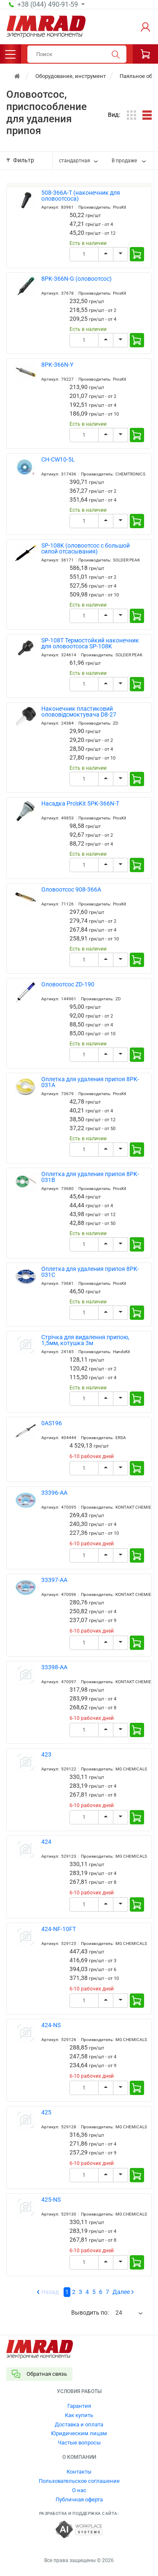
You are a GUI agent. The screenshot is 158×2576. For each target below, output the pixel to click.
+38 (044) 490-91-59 (48, 5)
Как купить (79, 2415)
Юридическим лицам (79, 2433)
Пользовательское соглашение (79, 2481)
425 (46, 2112)
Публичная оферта (79, 2499)
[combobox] (79, 161)
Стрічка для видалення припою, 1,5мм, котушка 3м (85, 1340)
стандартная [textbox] (74, 161)
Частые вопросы (79, 2442)
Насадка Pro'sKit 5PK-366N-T (80, 803)
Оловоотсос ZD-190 (67, 984)
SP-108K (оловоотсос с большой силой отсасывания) (85, 549)
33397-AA (54, 1580)
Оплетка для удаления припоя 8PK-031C (90, 1272)
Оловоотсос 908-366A (71, 889)
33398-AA (54, 1667)
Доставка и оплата (79, 2424)
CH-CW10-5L (58, 460)
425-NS (51, 2200)
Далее (121, 2292)
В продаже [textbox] (124, 161)
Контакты (79, 2472)
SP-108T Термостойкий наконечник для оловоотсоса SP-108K (90, 643)
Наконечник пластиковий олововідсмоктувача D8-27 (78, 712)
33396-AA (54, 1493)
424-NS (51, 2025)
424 (46, 1842)
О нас (79, 2490)
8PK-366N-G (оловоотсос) (76, 279)
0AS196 (51, 1423)
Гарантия (79, 2406)
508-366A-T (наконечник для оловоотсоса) (80, 196)
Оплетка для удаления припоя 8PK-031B (90, 1177)
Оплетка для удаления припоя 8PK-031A (90, 1082)
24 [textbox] (118, 2312)
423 (46, 1754)
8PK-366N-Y (57, 365)
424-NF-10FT (58, 1929)
